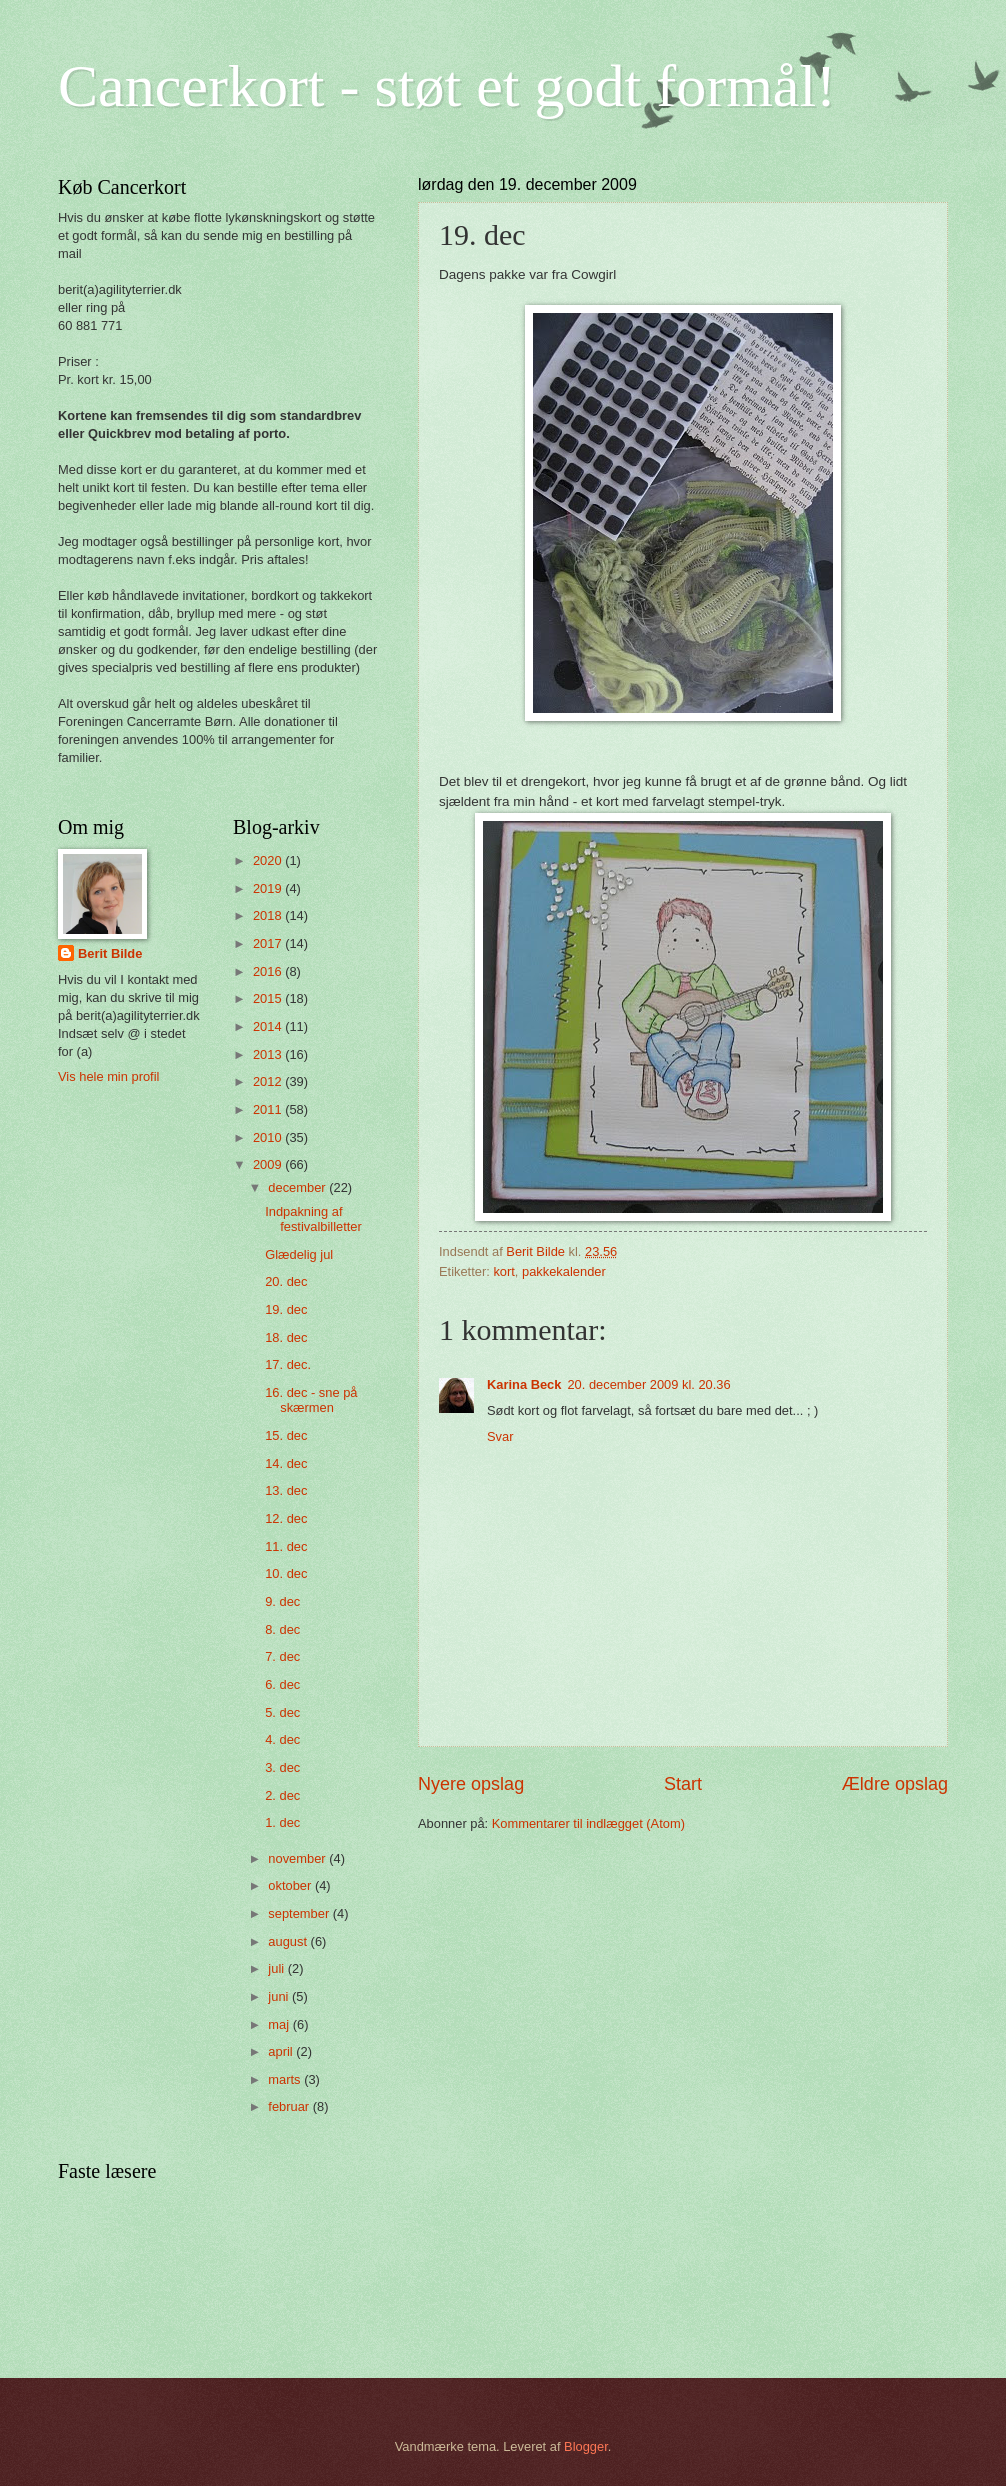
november (298, 1858)
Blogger (586, 2446)
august (289, 1941)
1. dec (282, 1822)
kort (503, 1271)
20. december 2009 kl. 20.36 (648, 1384)
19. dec (286, 1309)
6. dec (282, 1684)
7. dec (282, 1656)
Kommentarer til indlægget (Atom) (588, 1823)
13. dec (286, 1490)
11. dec (286, 1546)
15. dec (286, 1435)
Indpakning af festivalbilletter (313, 1219)
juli (277, 1968)
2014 (269, 1026)
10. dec (286, 1573)
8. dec (282, 1629)
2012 (269, 1081)
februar (290, 2106)
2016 (269, 971)
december (298, 1187)
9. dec (282, 1601)
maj (280, 2024)
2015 (269, 998)
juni (280, 1996)
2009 (269, 1164)
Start (683, 1784)
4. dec (282, 1739)
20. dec (286, 1281)
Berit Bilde (110, 953)
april (282, 2051)
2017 (269, 943)
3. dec (282, 1767)
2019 (269, 888)
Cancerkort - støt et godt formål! (447, 86)
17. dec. (288, 1364)
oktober (291, 1885)
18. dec (286, 1337)
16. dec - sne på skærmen (311, 1400)
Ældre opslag (895, 1784)
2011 (269, 1109)
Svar (500, 1436)
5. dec (282, 1712)
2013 (269, 1054)
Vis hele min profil (108, 1076)
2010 (269, 1137)
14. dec (286, 1463)
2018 (269, 915)
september (300, 1913)
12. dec (286, 1518)
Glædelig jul (299, 1254)
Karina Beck (524, 1384)
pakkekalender (564, 1271)
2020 (269, 860)
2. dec (282, 1795)
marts (286, 2079)
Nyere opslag (471, 1784)
